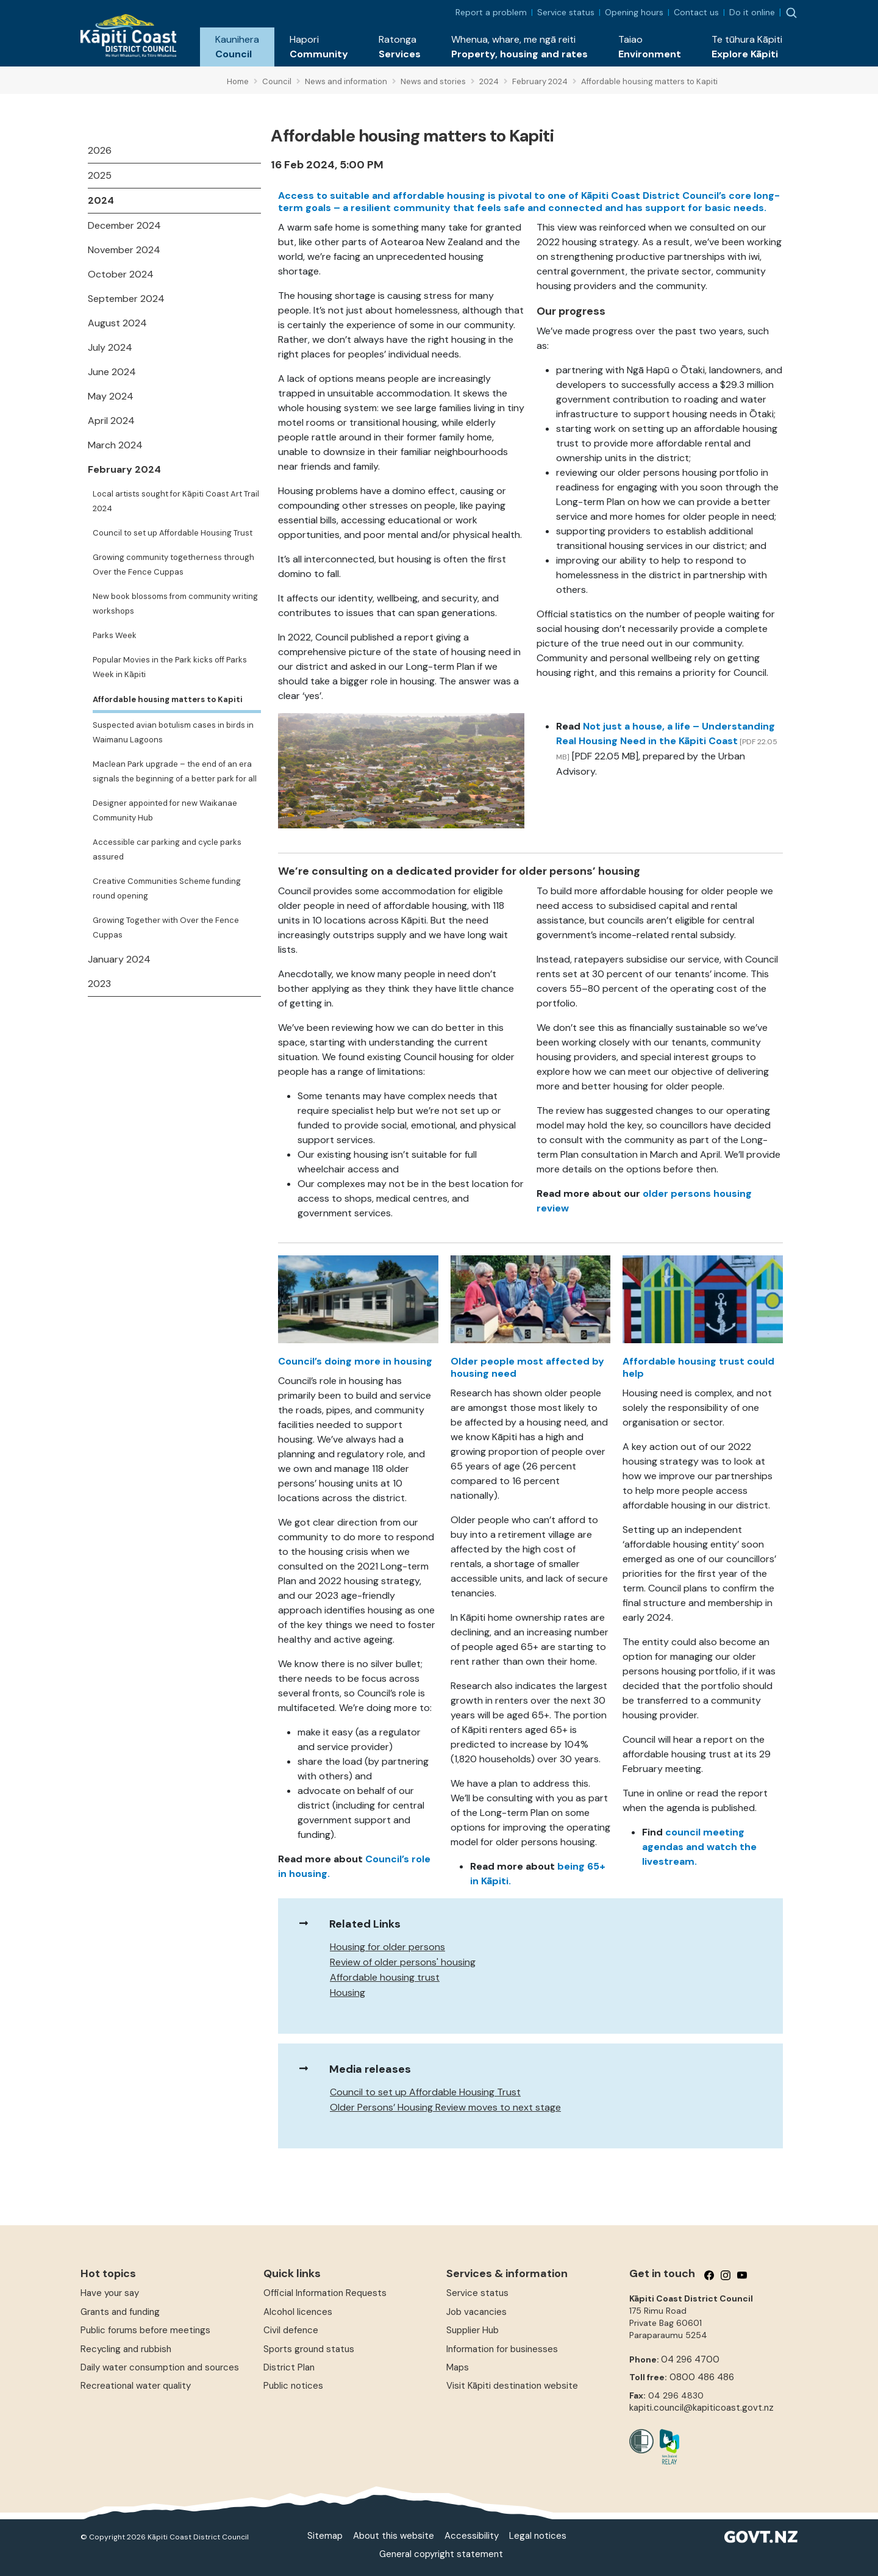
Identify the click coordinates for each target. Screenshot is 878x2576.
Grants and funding (120, 2312)
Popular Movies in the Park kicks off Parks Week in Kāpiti (170, 667)
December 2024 (124, 225)
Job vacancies (476, 2312)
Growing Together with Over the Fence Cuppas (166, 927)
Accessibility (471, 2536)
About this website (393, 2536)
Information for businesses (502, 2349)
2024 (101, 200)
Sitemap (325, 2536)
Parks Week (115, 635)
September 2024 (126, 298)
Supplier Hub (472, 2330)
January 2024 (119, 959)
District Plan (289, 2367)
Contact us (696, 12)
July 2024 (110, 347)
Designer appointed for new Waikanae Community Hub (165, 810)
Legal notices (537, 2536)
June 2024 (112, 371)
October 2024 (121, 274)
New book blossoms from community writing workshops (175, 603)
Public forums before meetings (145, 2330)
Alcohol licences (297, 2312)
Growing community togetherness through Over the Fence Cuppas (173, 564)
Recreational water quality (135, 2386)
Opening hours (634, 12)
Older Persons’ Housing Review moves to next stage (445, 2107)
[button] (237, 46)
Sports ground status (308, 2349)
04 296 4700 (690, 2359)
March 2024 (115, 445)
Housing (347, 1992)
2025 (100, 175)
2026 (100, 150)
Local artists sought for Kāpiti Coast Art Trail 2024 (176, 501)
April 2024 (111, 420)
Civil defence (290, 2330)
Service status (565, 12)
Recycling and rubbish (125, 2349)
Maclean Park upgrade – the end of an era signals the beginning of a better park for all (175, 771)
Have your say (109, 2293)
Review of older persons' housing (403, 1962)
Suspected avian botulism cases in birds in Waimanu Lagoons (173, 732)
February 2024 (124, 469)
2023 (99, 983)
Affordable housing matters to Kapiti (168, 699)
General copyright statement (441, 2554)
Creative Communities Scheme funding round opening (167, 888)
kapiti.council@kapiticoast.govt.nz (701, 2408)
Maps (457, 2367)
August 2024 (117, 323)
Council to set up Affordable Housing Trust (172, 533)
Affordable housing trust (385, 1977)
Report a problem (491, 12)
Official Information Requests (325, 2293)
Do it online (752, 12)
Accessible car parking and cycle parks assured (167, 849)
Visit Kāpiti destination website (512, 2386)
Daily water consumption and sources (159, 2367)
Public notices (293, 2386)
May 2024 (111, 396)
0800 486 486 (701, 2377)
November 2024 (124, 249)
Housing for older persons (387, 1946)
